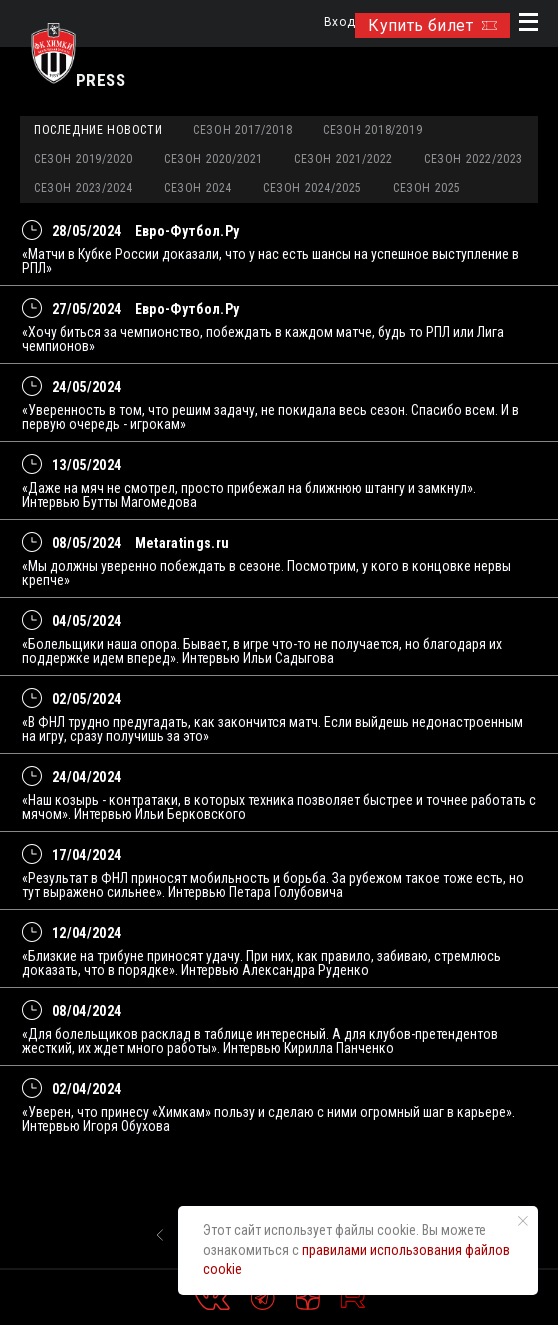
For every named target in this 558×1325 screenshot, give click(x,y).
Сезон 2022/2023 (473, 159)
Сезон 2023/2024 (83, 188)
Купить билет (432, 25)
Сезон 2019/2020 (83, 159)
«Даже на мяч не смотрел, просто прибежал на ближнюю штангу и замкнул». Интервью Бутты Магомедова (249, 495)
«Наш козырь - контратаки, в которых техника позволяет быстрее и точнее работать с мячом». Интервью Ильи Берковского (279, 807)
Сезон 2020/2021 (213, 159)
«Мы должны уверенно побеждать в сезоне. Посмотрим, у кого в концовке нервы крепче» (266, 573)
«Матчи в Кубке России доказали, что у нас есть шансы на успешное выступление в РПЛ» (270, 261)
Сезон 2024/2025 (312, 188)
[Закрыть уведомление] (523, 1221)
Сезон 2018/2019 (372, 130)
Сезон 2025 (427, 188)
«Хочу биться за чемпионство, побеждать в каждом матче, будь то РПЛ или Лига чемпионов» (263, 339)
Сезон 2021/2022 (343, 159)
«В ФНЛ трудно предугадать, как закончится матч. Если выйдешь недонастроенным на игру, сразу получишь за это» (272, 729)
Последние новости (98, 130)
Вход (339, 22)
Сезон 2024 (198, 188)
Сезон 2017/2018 (242, 130)
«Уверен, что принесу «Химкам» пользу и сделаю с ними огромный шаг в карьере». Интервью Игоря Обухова (268, 1119)
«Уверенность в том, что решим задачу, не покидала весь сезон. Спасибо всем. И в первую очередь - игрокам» (270, 417)
